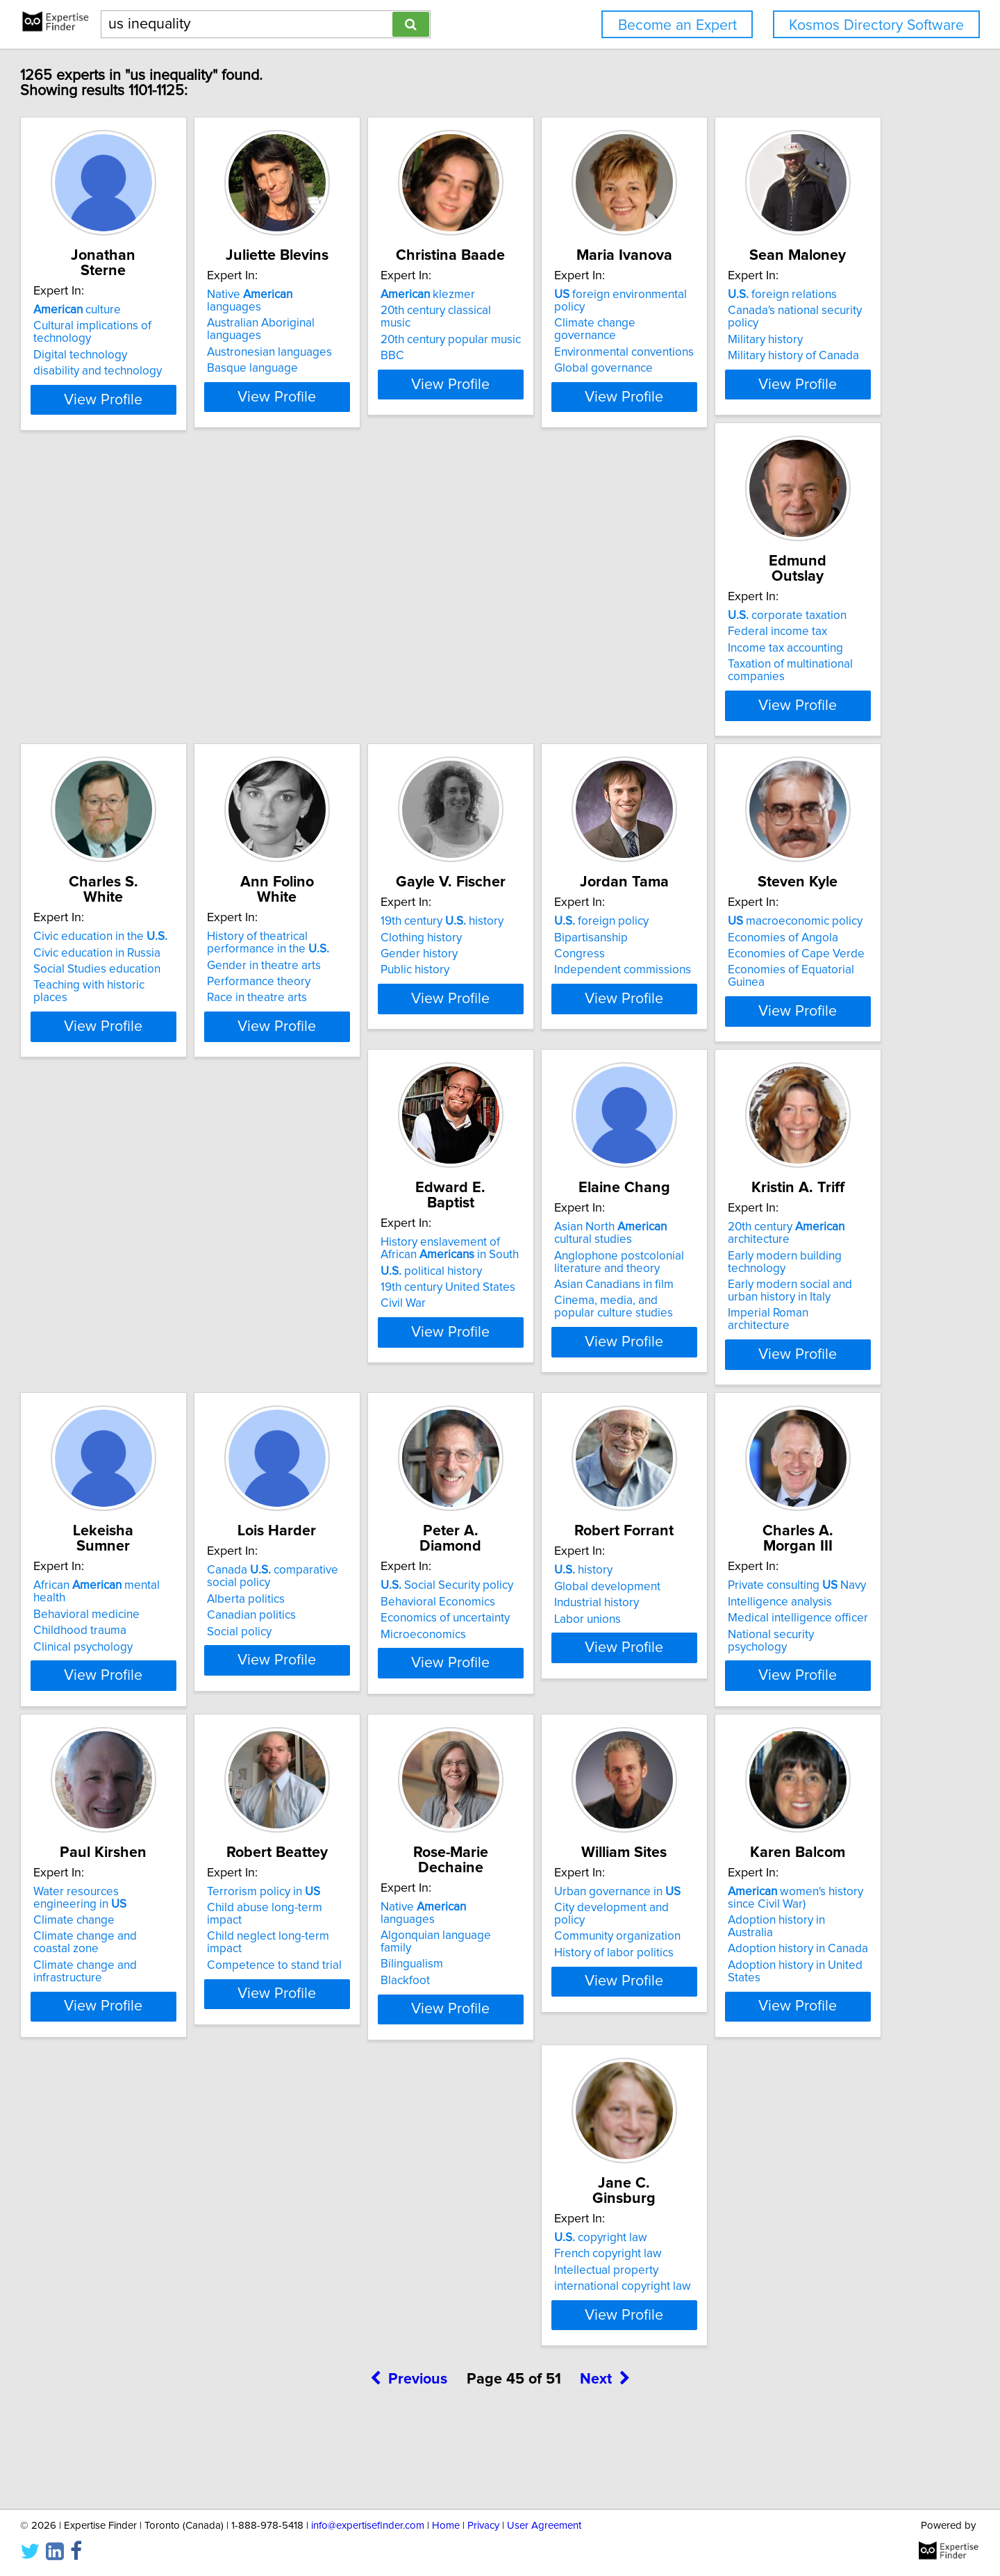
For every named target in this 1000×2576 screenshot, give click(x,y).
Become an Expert (677, 25)
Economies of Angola (568, 972)
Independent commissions (373, 1004)
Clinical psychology (562, 1335)
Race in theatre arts (772, 686)
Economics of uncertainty (161, 1650)
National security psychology (587, 1666)
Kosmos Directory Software (876, 25)
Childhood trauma (559, 1319)
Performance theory (773, 670)
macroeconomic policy (580, 956)
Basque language (350, 343)
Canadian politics (766, 1332)
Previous (408, 2458)
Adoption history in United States (807, 2009)
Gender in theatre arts (778, 653)
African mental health (593, 1286)
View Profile (184, 409)
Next (605, 2458)
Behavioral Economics (154, 1633)
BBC (525, 343)
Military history (134, 658)
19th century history (158, 956)
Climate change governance (794, 310)
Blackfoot (329, 1996)
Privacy (483, 2525)
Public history (131, 1004)
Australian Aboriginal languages (387, 310)
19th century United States (789, 1001)
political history (772, 984)
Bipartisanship (341, 972)
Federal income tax (354, 641)
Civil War (744, 1017)
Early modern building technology (392, 1315)
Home (446, 2525)
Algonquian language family (377, 1964)
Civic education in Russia (576, 641)
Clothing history (137, 972)
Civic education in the (580, 625)
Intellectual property (149, 2311)
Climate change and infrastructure (809, 1678)
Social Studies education (576, 658)
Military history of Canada (162, 674)
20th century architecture (363, 1292)
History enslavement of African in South (801, 962)
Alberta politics (760, 1315)
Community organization (576, 1980)
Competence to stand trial (164, 1996)
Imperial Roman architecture (377, 1360)
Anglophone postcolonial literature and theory (161, 1321)
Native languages (376, 294)
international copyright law (165, 2327)
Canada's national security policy (180, 641)
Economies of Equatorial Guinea (596, 1004)
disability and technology (161, 355)
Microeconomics (139, 1666)
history (334, 1617)
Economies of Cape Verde (581, 988)
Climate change (762, 1646)
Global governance (771, 343)
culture (140, 294)
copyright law (143, 2278)
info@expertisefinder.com (367, 2525)
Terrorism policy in (153, 1948)
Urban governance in (576, 1948)
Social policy (754, 1347)
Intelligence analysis (565, 1633)
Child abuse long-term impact (173, 1964)
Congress (330, 988)
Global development (358, 1633)
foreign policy (352, 956)
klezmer (560, 294)
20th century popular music (583, 327)
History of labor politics (573, 1996)
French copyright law (150, 2294)
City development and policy (587, 1964)
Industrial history (347, 1650)
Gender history (135, 988)
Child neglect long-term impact (176, 1980)
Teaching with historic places (587, 674)
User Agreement (544, 2525)
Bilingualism (336, 1980)
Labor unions (338, 1666)
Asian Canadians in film (156, 1344)
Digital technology (143, 339)
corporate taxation (364, 625)
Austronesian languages (367, 327)
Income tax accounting (362, 658)
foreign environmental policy (805, 294)
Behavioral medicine (566, 1302)
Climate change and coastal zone (807, 1662)
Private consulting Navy (582, 1617)
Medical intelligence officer (583, 1650)
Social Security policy (163, 1617)
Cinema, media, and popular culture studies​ (170, 1366)
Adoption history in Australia (794, 1976)
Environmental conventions (791, 327)
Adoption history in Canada (792, 1993)
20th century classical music (584, 310)
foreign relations (151, 625)
